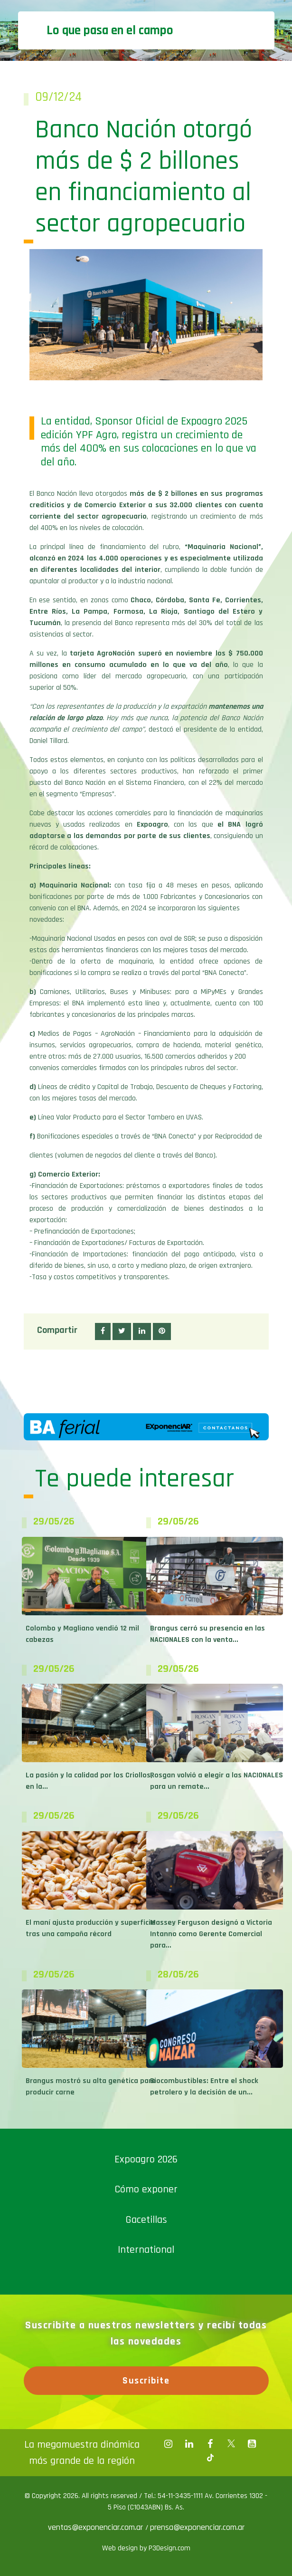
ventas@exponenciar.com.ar (96, 2527)
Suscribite (146, 2380)
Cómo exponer (146, 2189)
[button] (103, 1331)
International (146, 2250)
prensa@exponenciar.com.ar (197, 2527)
